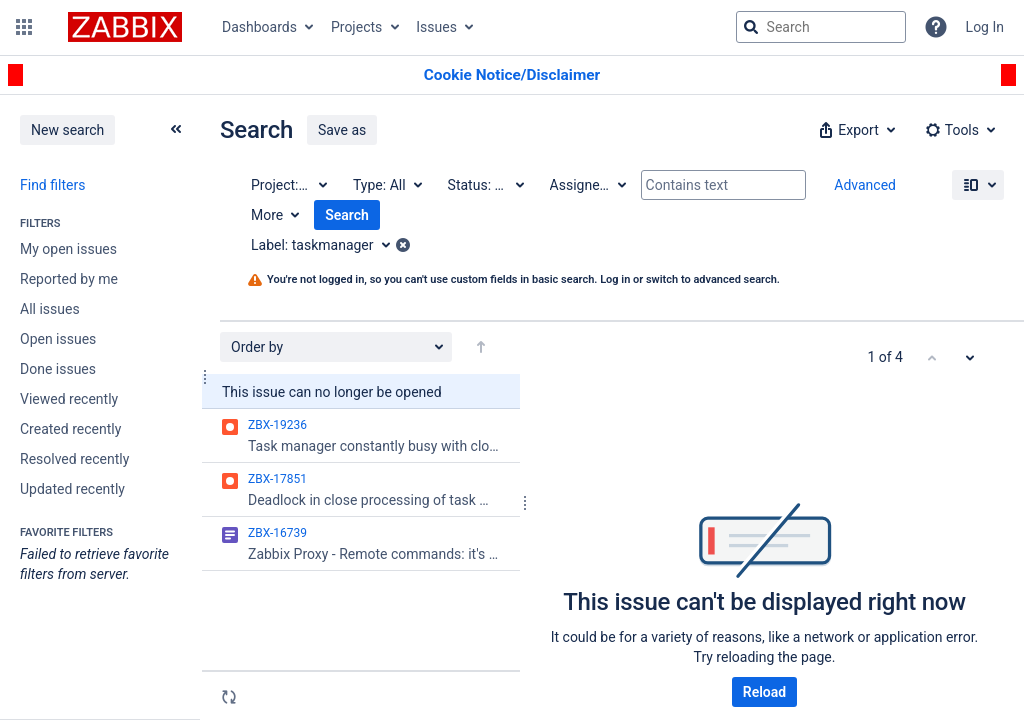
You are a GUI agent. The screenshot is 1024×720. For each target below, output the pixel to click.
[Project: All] (288, 185)
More (267, 215)
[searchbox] (821, 27)
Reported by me (69, 279)
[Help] (936, 27)
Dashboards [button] (259, 27)
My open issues (68, 249)
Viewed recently (69, 399)
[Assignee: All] (587, 185)
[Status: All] (485, 185)
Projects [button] (356, 27)
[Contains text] (723, 185)
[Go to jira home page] (125, 27)
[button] (24, 27)
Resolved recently (74, 459)
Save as (342, 130)
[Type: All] (386, 185)
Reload (764, 692)
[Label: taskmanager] (327, 245)
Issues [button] (436, 27)
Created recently (70, 429)
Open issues (58, 339)
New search (67, 130)
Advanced (865, 185)
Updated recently (72, 489)
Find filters (52, 185)
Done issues (58, 369)
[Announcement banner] (512, 75)
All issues (50, 309)
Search (347, 215)
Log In (985, 27)
